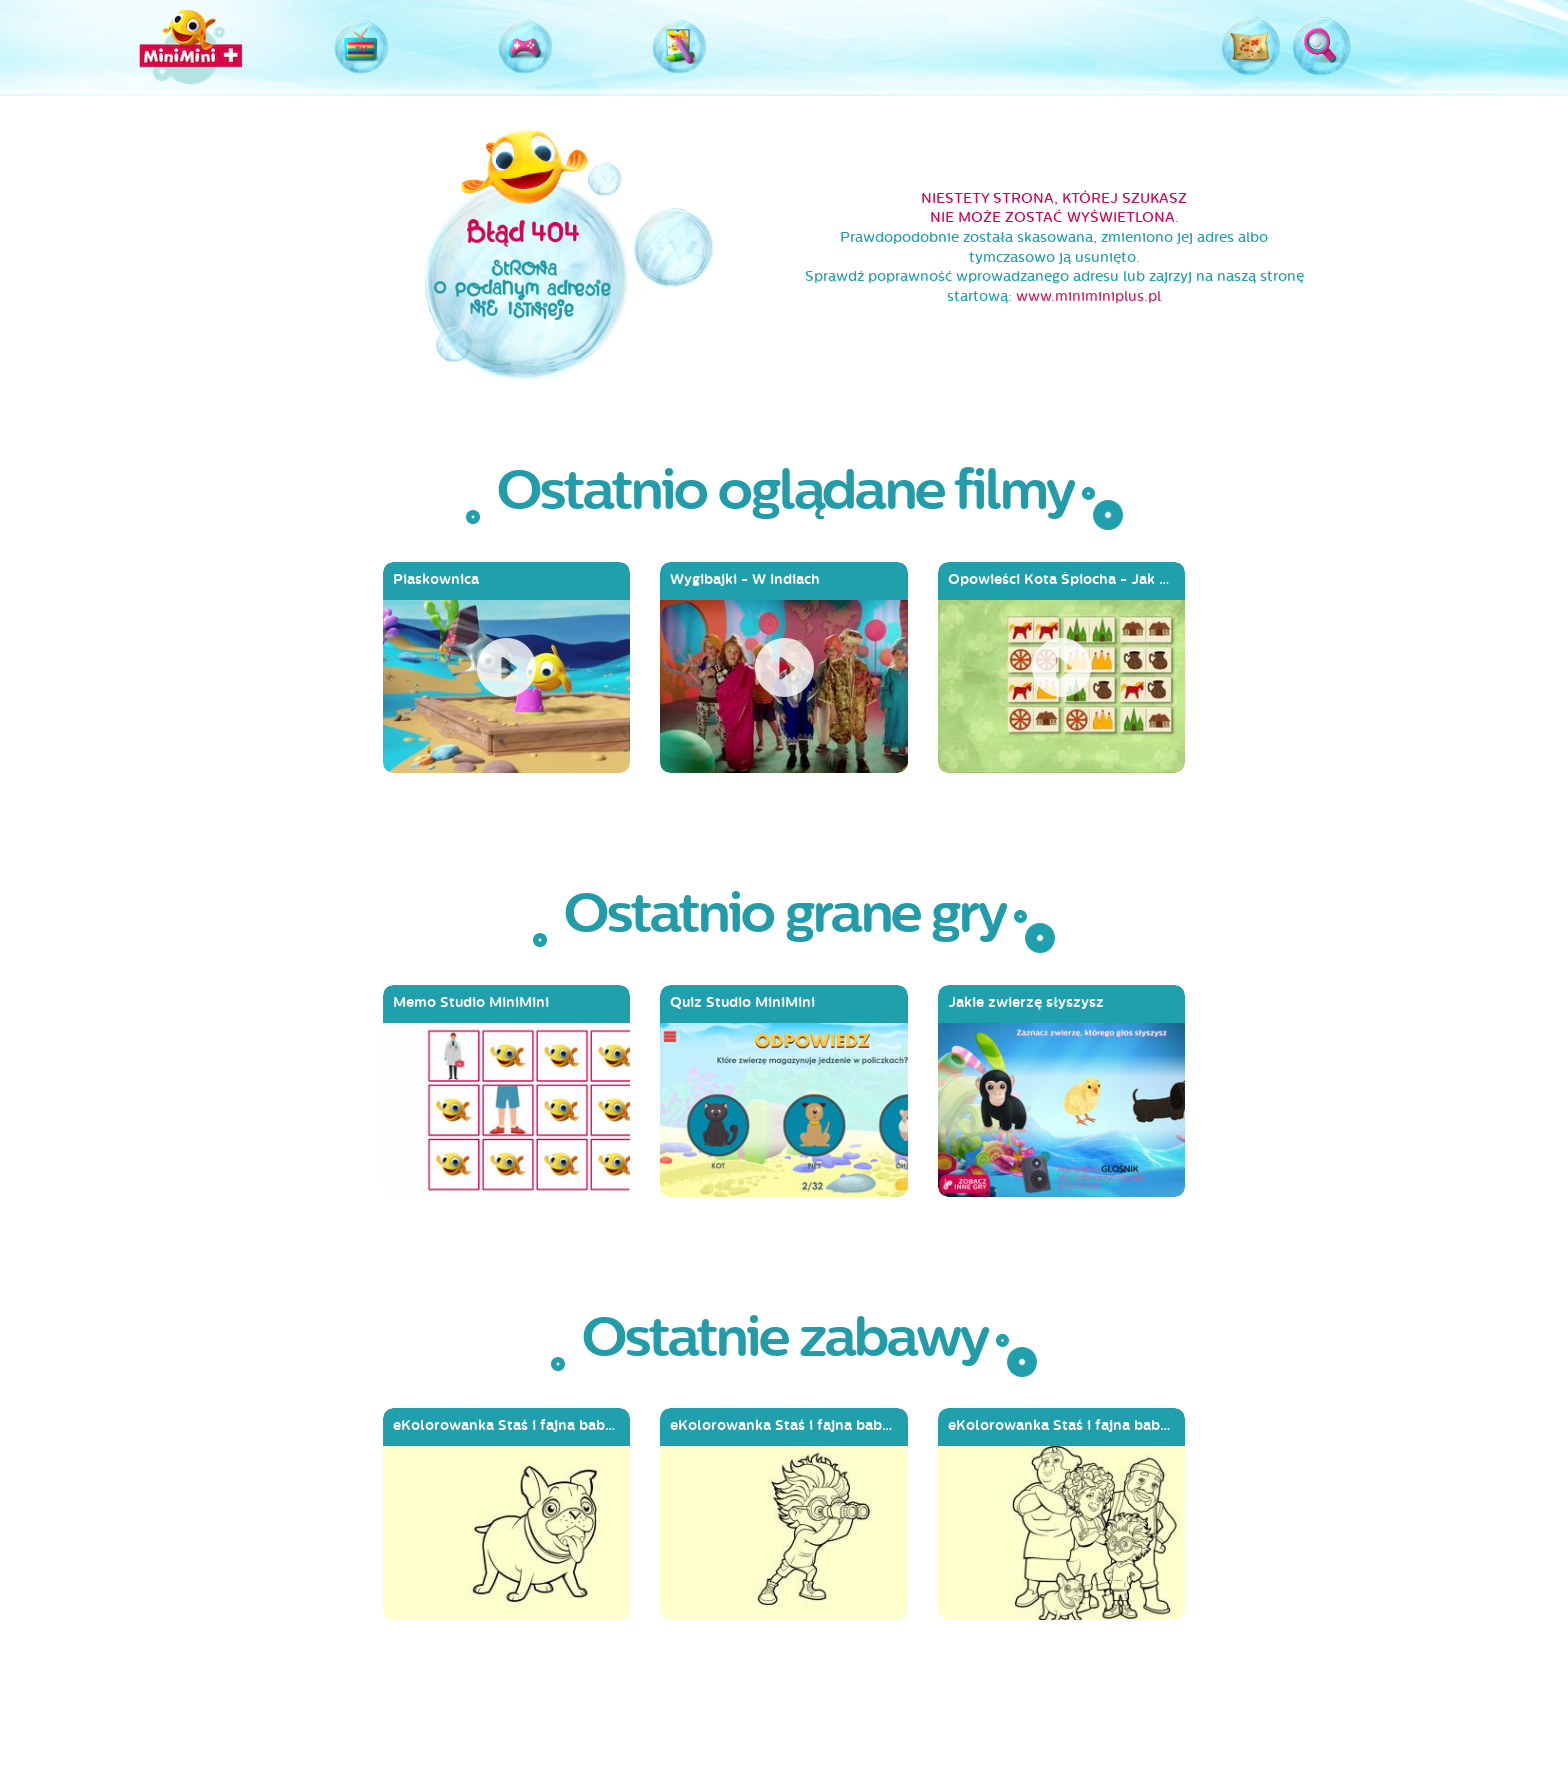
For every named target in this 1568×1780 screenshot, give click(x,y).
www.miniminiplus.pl (1088, 296)
